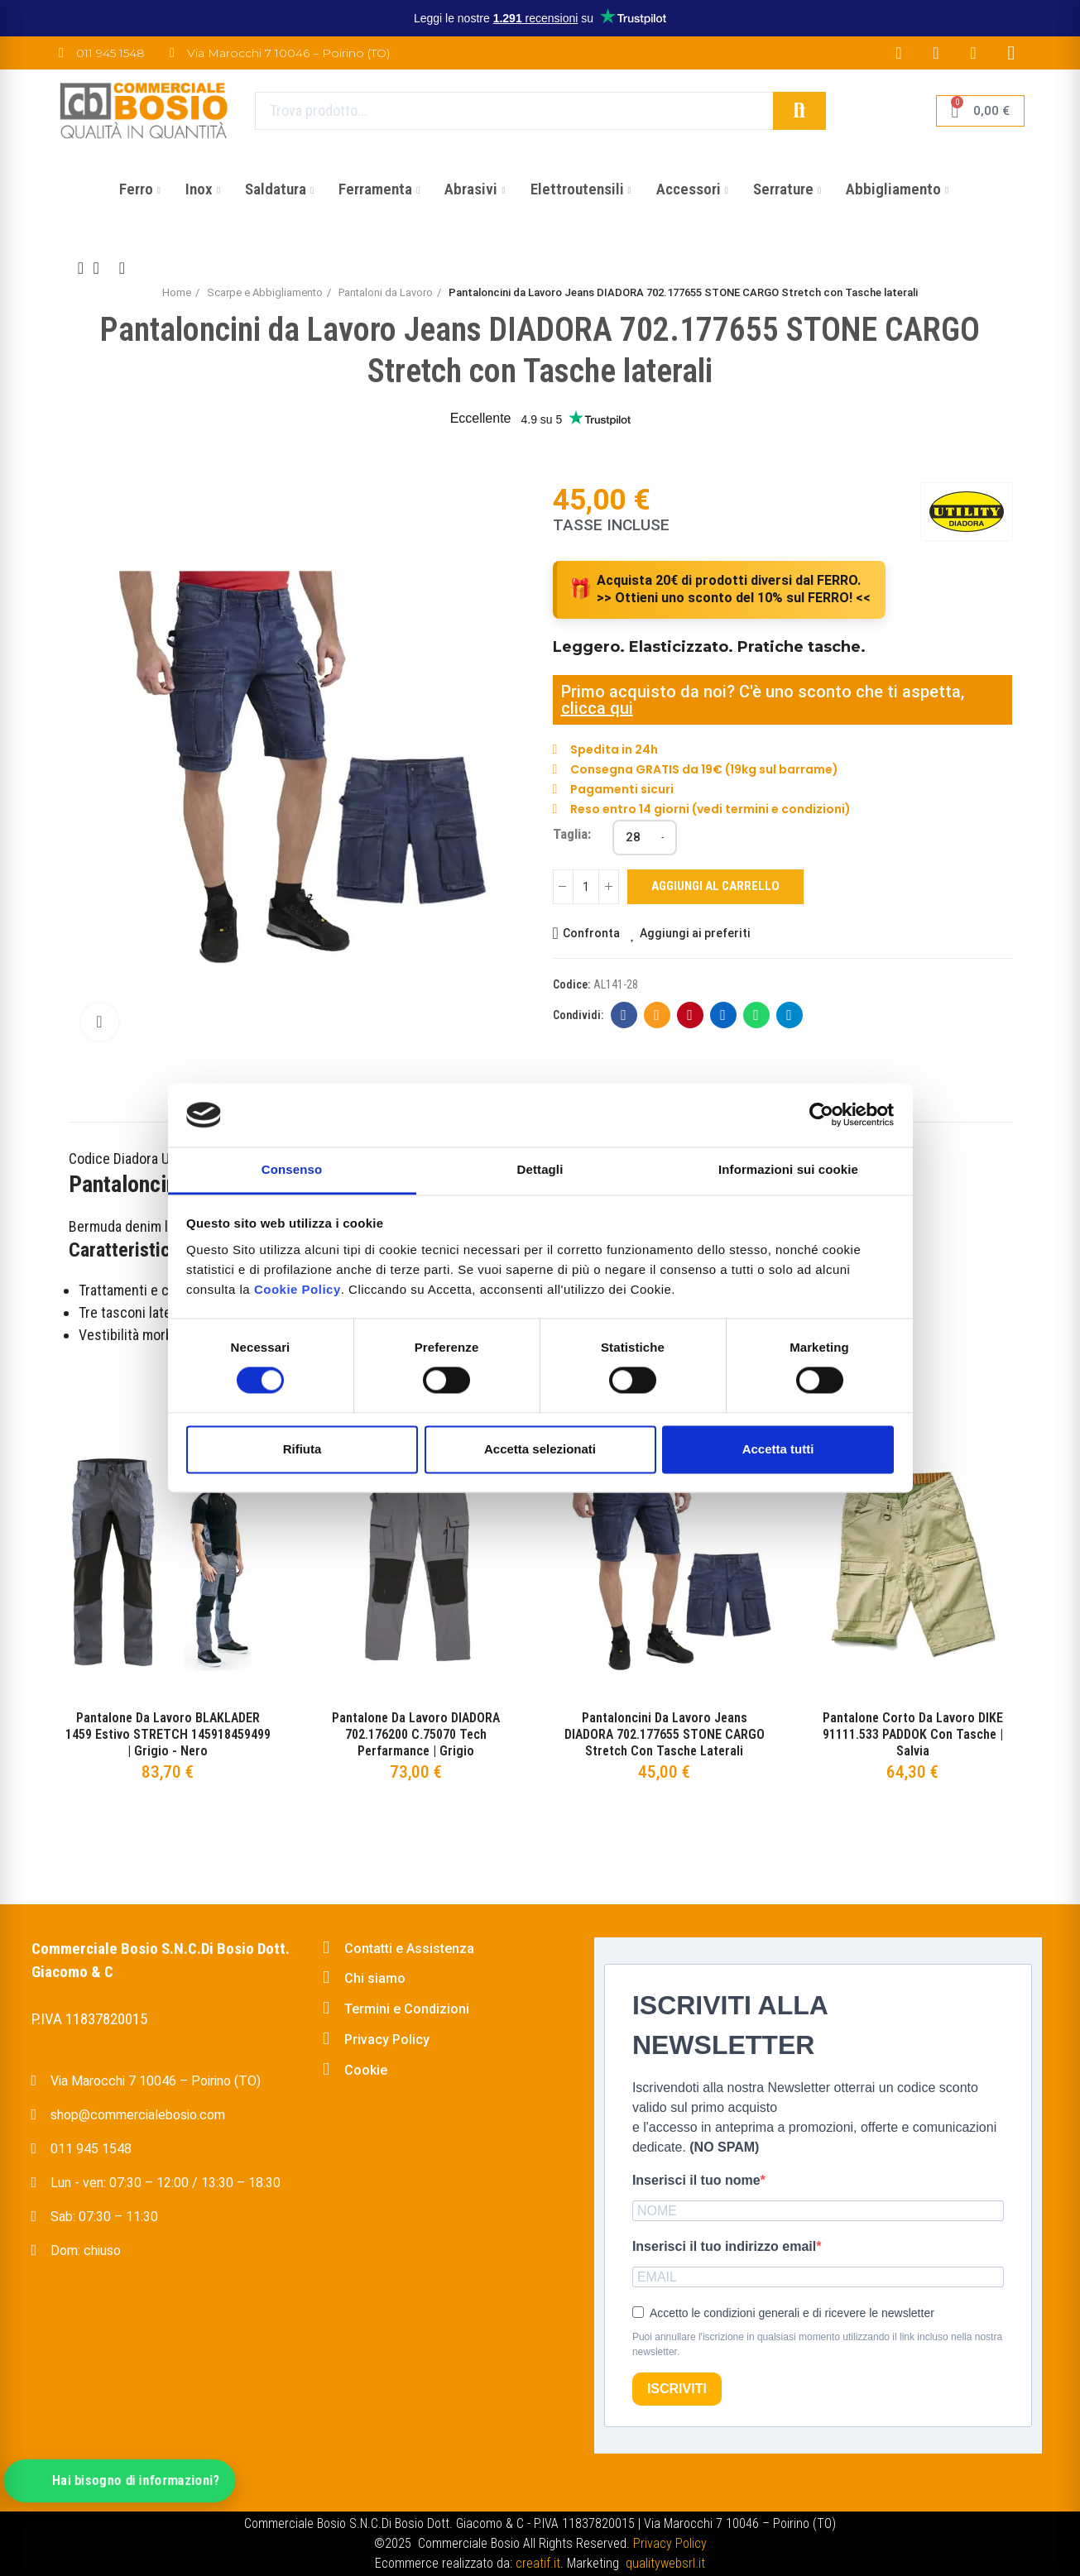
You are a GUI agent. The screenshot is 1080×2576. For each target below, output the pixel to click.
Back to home (102, 268)
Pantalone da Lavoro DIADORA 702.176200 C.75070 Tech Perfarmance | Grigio (416, 1734)
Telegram (789, 1015)
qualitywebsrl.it (665, 2563)
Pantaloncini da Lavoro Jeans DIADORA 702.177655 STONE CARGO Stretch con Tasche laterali (664, 1734)
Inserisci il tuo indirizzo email (724, 2246)
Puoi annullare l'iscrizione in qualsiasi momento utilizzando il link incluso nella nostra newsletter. (817, 2344)
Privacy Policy (670, 2543)
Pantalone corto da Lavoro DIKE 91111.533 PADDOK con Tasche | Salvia (913, 1734)
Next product (122, 268)
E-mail (657, 1015)
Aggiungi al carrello (715, 886)
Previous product (81, 268)
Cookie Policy (297, 1289)
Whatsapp (756, 1015)
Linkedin (723, 1015)
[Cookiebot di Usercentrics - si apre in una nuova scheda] (821, 1115)
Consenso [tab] (292, 1169)
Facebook (623, 1015)
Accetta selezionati (540, 1449)
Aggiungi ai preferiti (695, 933)
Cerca (799, 111)
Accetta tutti (778, 1449)
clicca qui (597, 708)
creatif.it (538, 2563)
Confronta (591, 933)
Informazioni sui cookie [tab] (788, 1169)
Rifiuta (302, 1449)
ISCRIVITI (677, 2389)
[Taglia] (644, 837)
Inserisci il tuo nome (696, 2180)
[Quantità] (586, 886)
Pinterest (690, 1015)
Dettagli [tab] (540, 1169)
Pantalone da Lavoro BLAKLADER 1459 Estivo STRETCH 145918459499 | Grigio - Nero (168, 1734)
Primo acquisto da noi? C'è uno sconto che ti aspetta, (762, 691)
